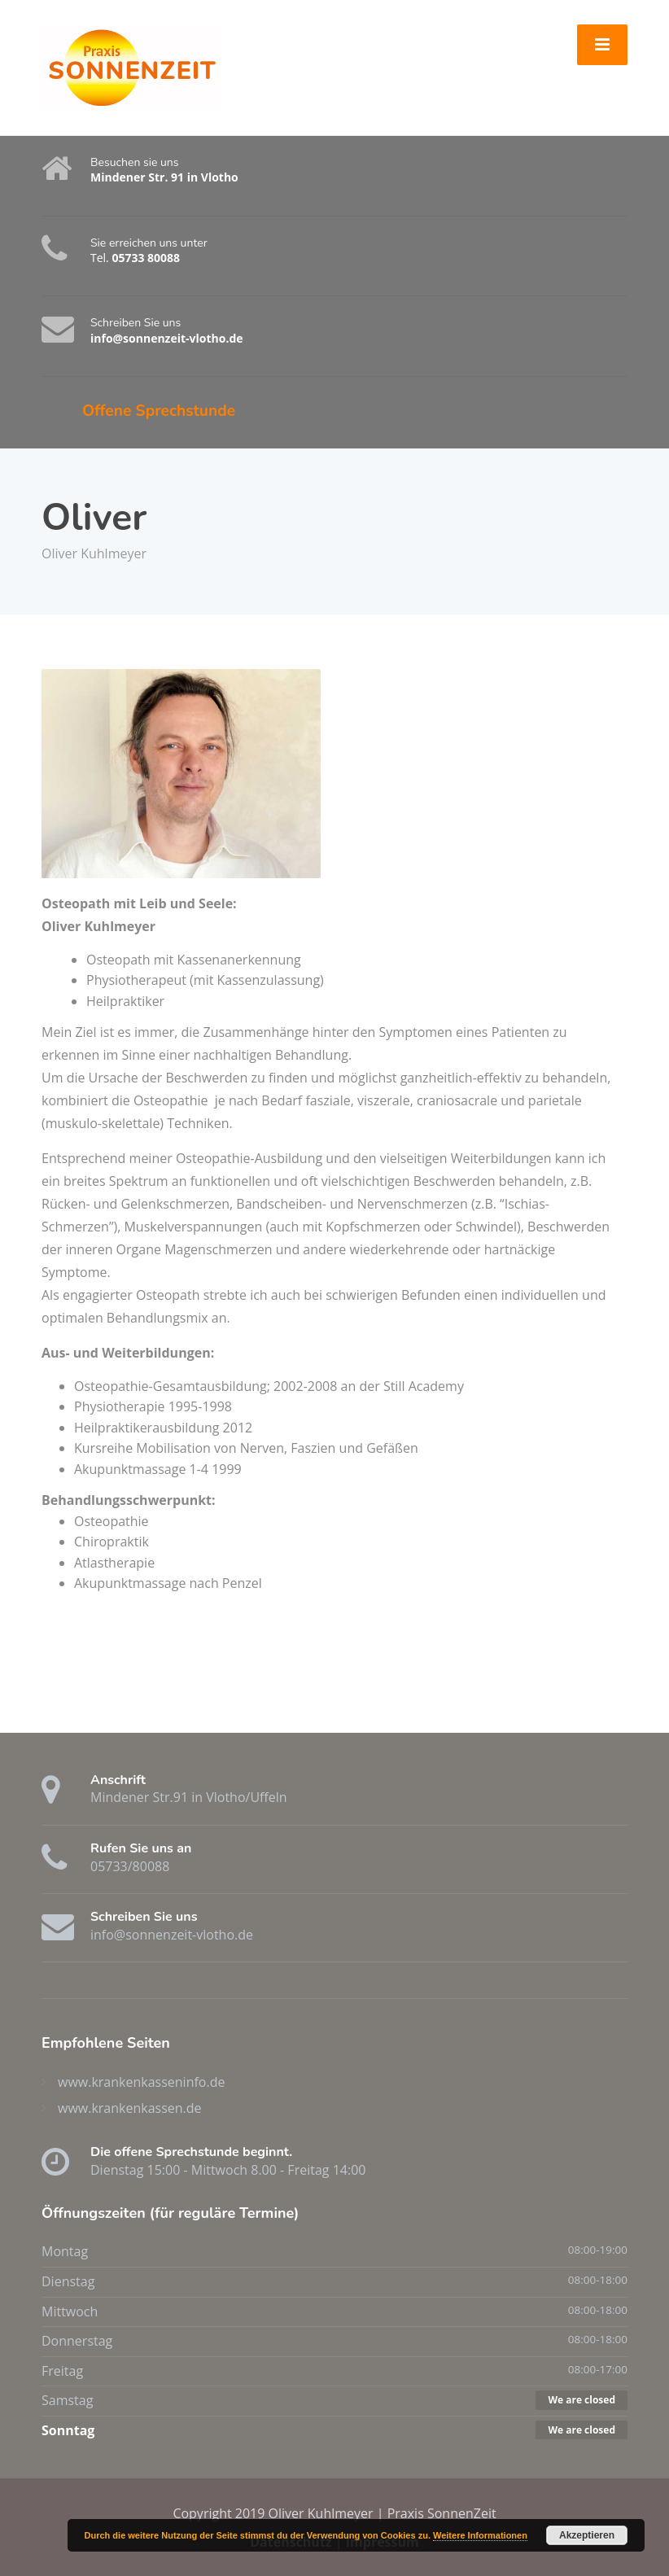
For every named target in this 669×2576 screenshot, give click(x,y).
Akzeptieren (586, 2535)
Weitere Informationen (480, 2535)
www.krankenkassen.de (130, 2108)
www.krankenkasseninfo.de (141, 2082)
